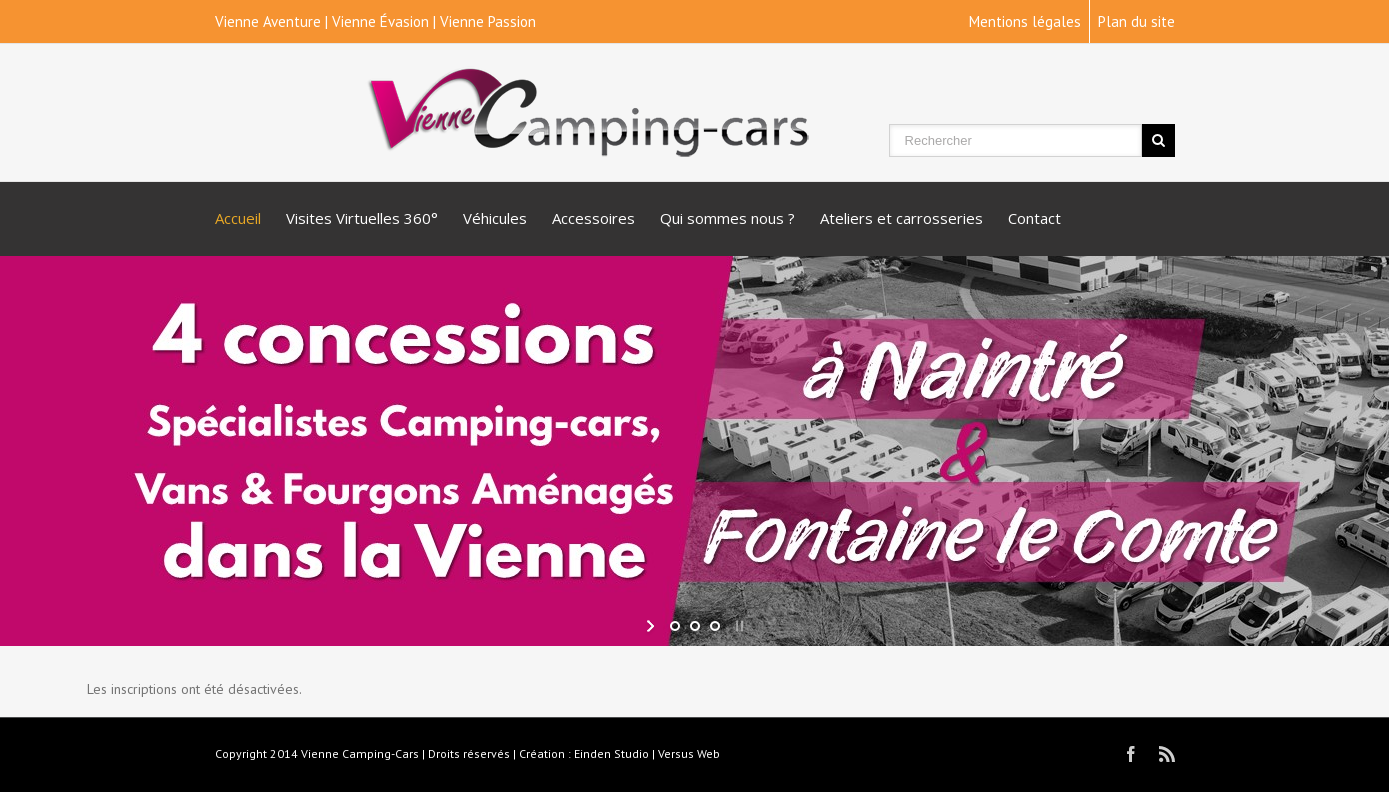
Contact (1034, 218)
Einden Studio (611, 753)
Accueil (238, 218)
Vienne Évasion (380, 21)
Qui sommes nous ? (727, 218)
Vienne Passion (488, 21)
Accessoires (593, 218)
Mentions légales (1025, 21)
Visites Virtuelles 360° (362, 218)
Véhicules (495, 218)
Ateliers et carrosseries (901, 218)
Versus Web (689, 753)
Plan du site (1136, 21)
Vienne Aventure (268, 21)
